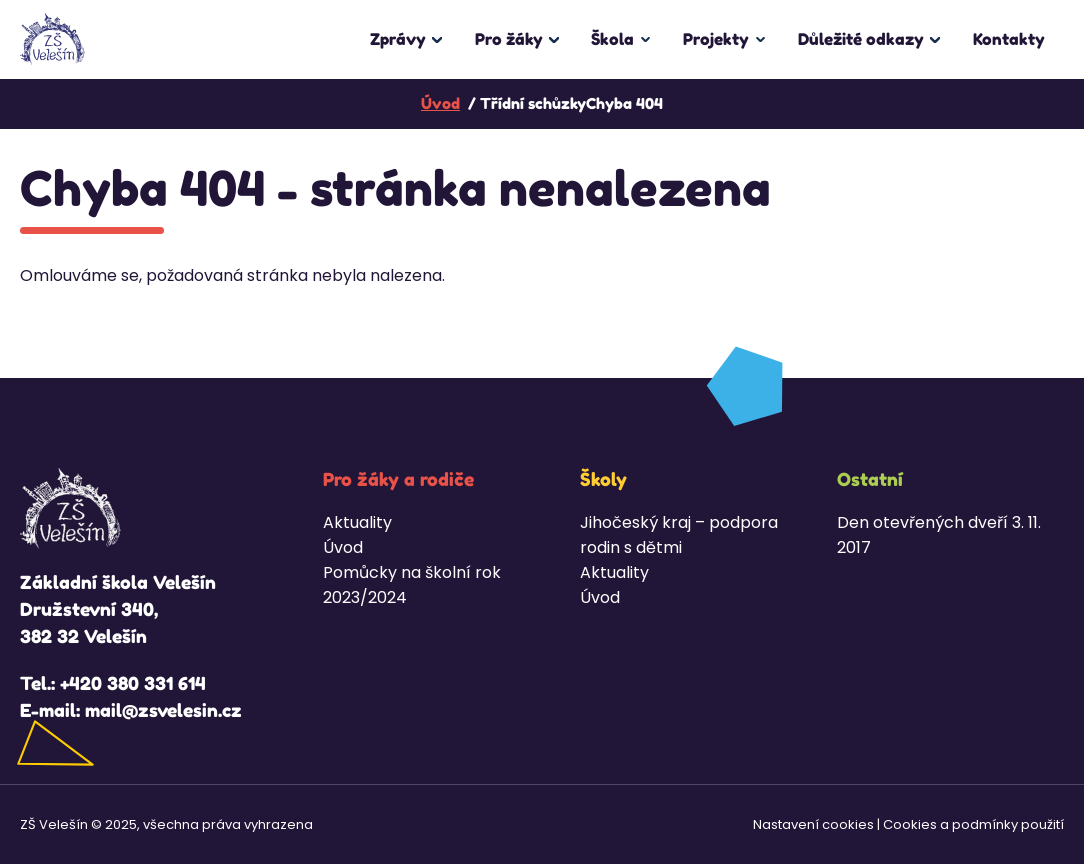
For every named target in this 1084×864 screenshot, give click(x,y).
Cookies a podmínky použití (973, 824)
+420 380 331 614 (133, 683)
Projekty (716, 39)
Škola (612, 39)
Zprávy (398, 39)
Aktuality (357, 522)
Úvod (343, 547)
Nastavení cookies (813, 824)
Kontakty (1009, 39)
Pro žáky (509, 39)
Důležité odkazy (861, 39)
